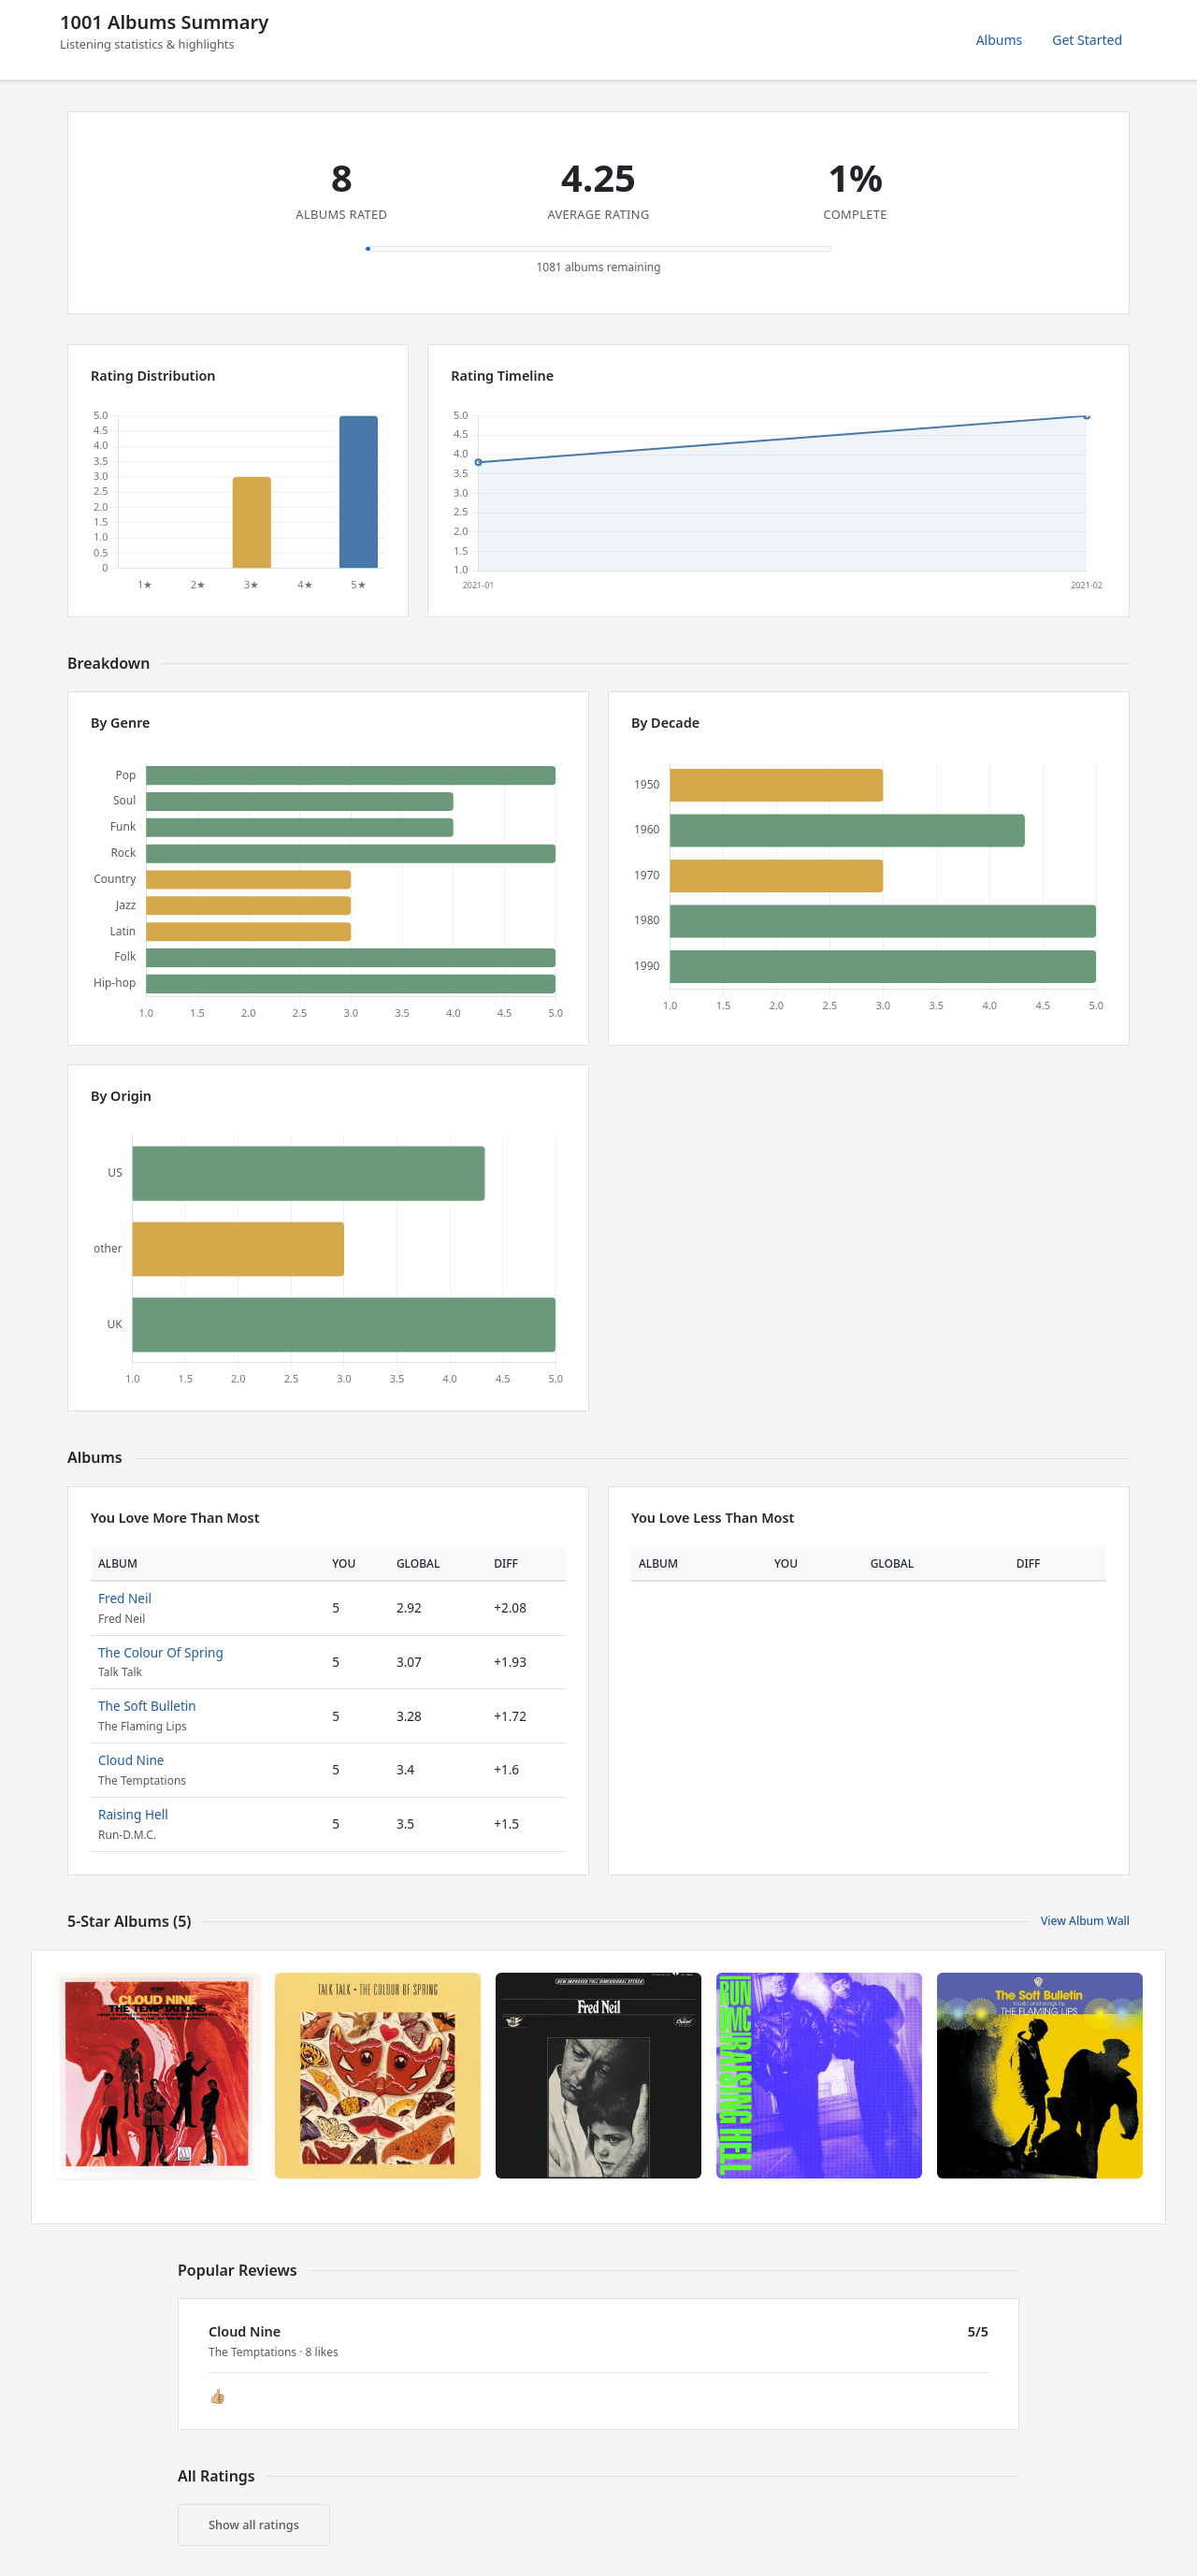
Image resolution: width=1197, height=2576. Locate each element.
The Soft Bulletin (147, 1706)
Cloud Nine (131, 1760)
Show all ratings (254, 2524)
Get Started (1087, 40)
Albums (999, 40)
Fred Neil (124, 1598)
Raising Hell (133, 1814)
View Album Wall (1085, 1921)
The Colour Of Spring (161, 1652)
